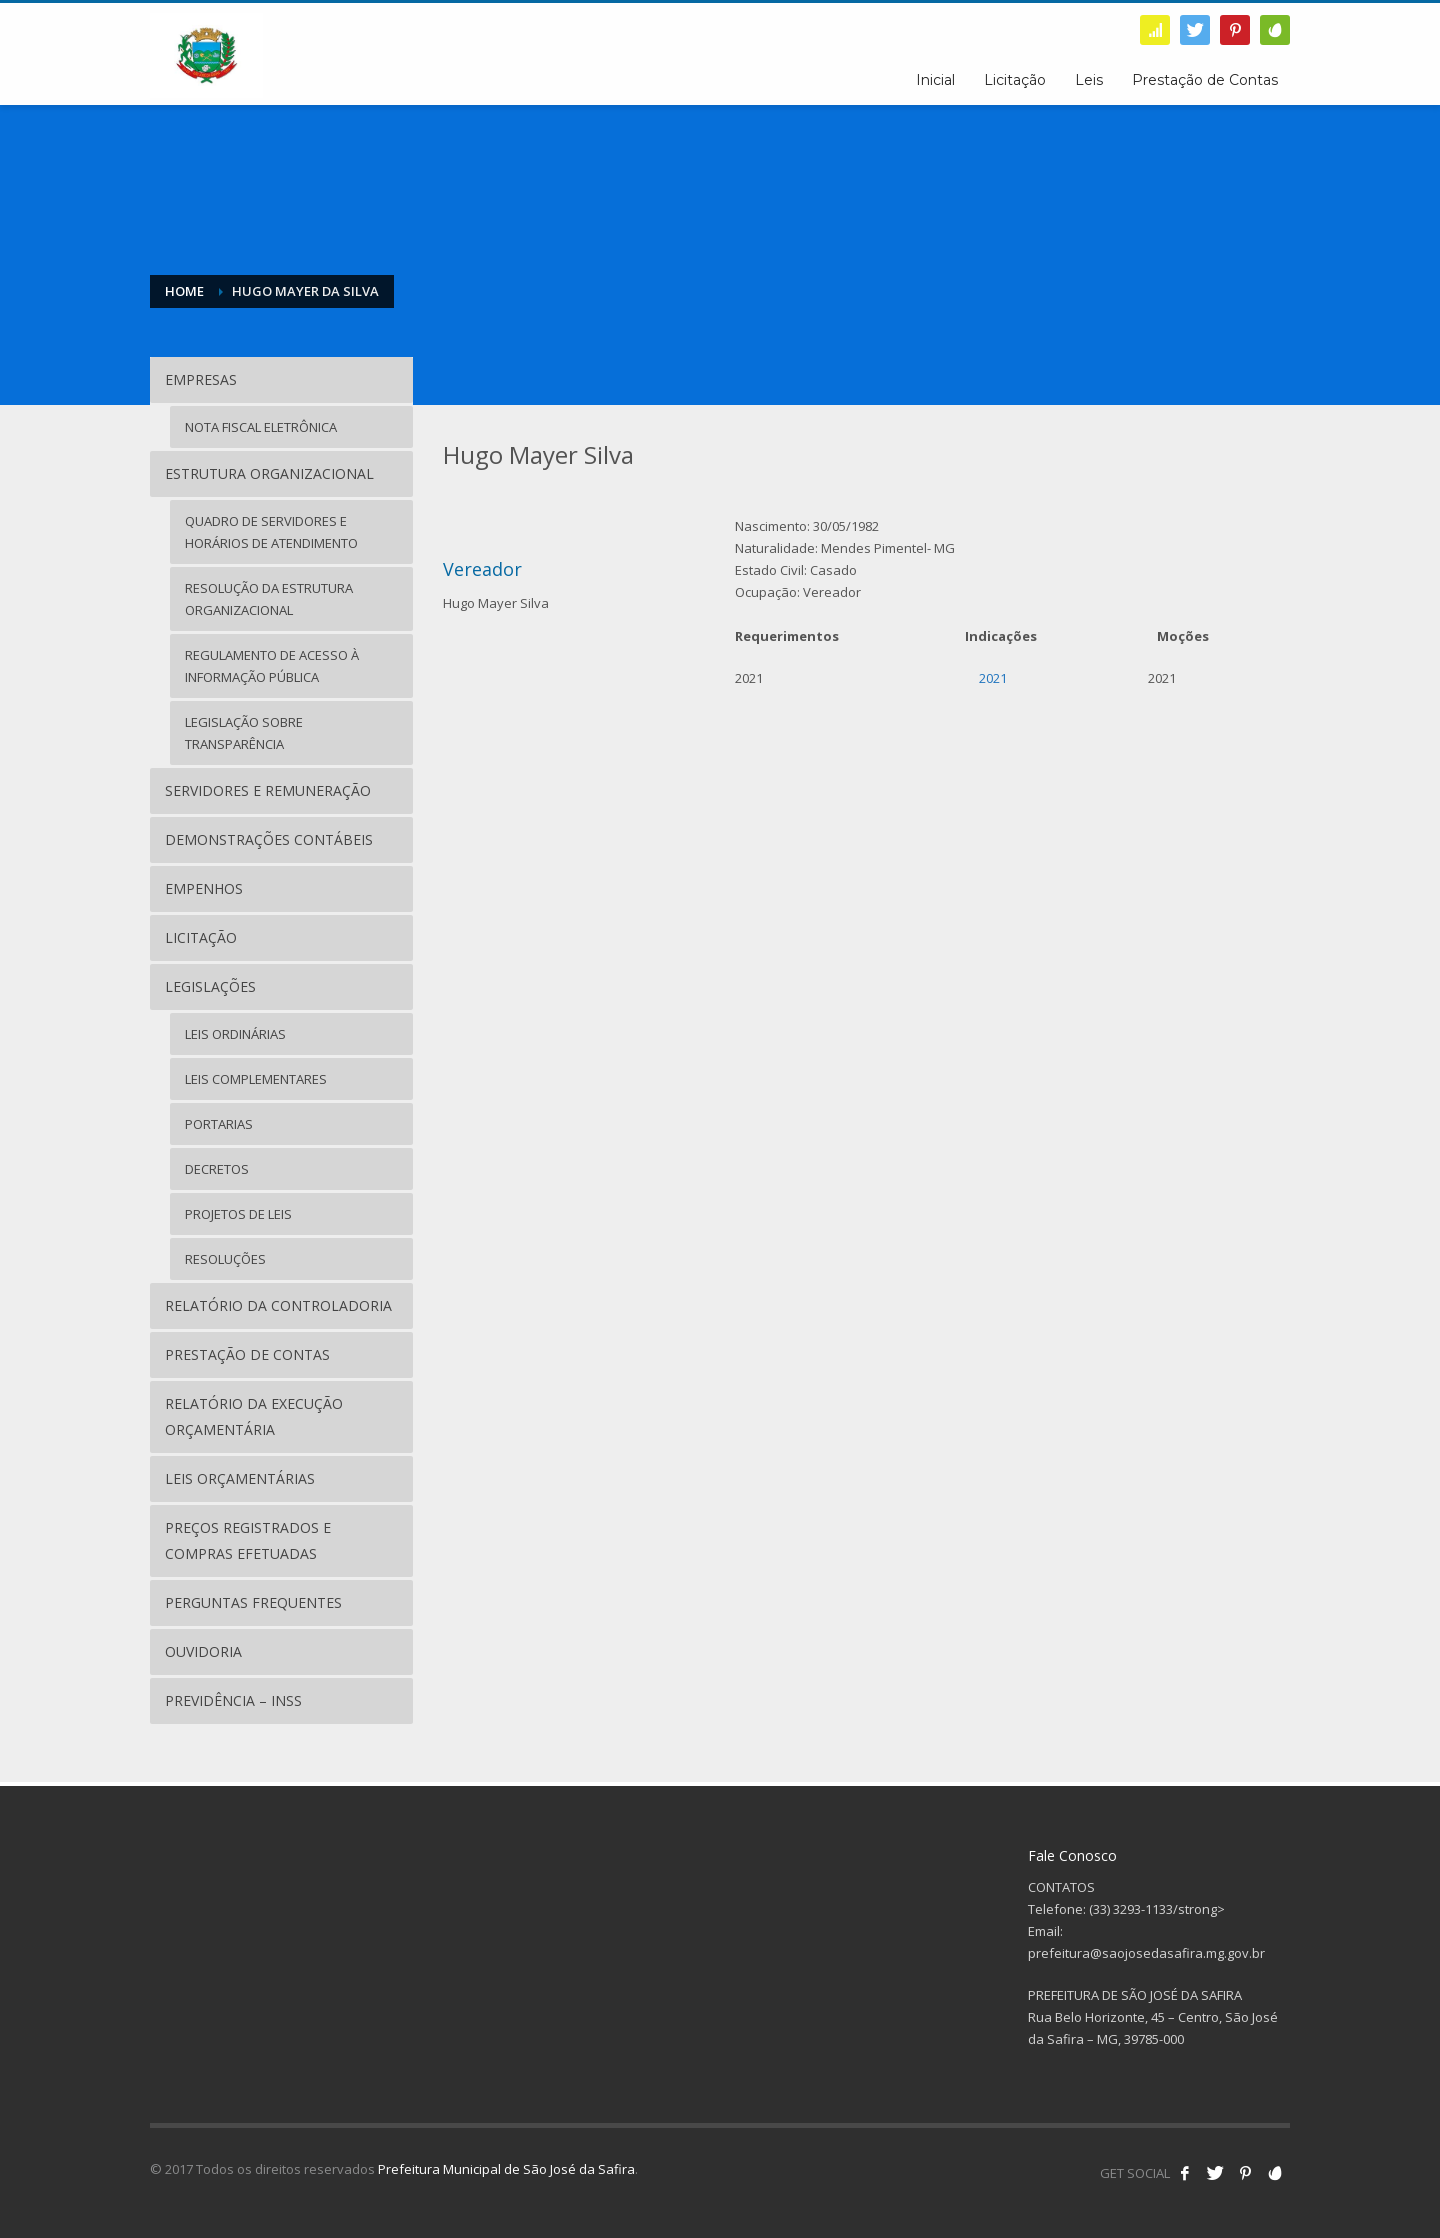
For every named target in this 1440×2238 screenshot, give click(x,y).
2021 (993, 678)
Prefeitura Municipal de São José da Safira (506, 2169)
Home (184, 291)
